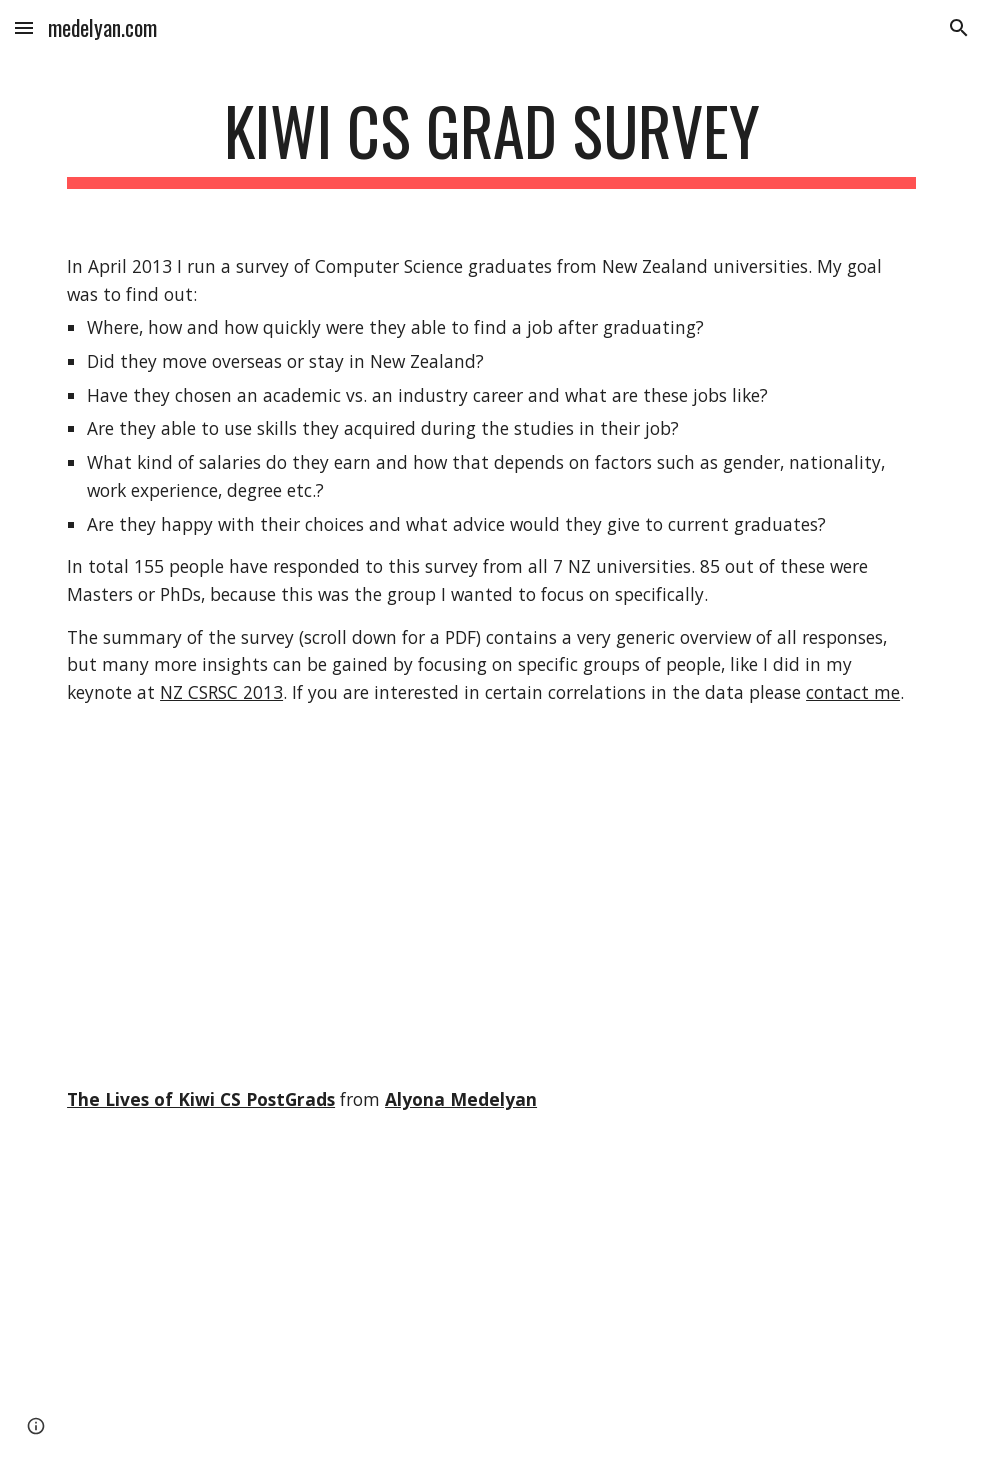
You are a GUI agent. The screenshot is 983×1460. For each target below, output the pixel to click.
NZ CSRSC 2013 (221, 692)
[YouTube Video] (232, 1303)
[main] (491, 140)
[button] (24, 27)
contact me (853, 692)
